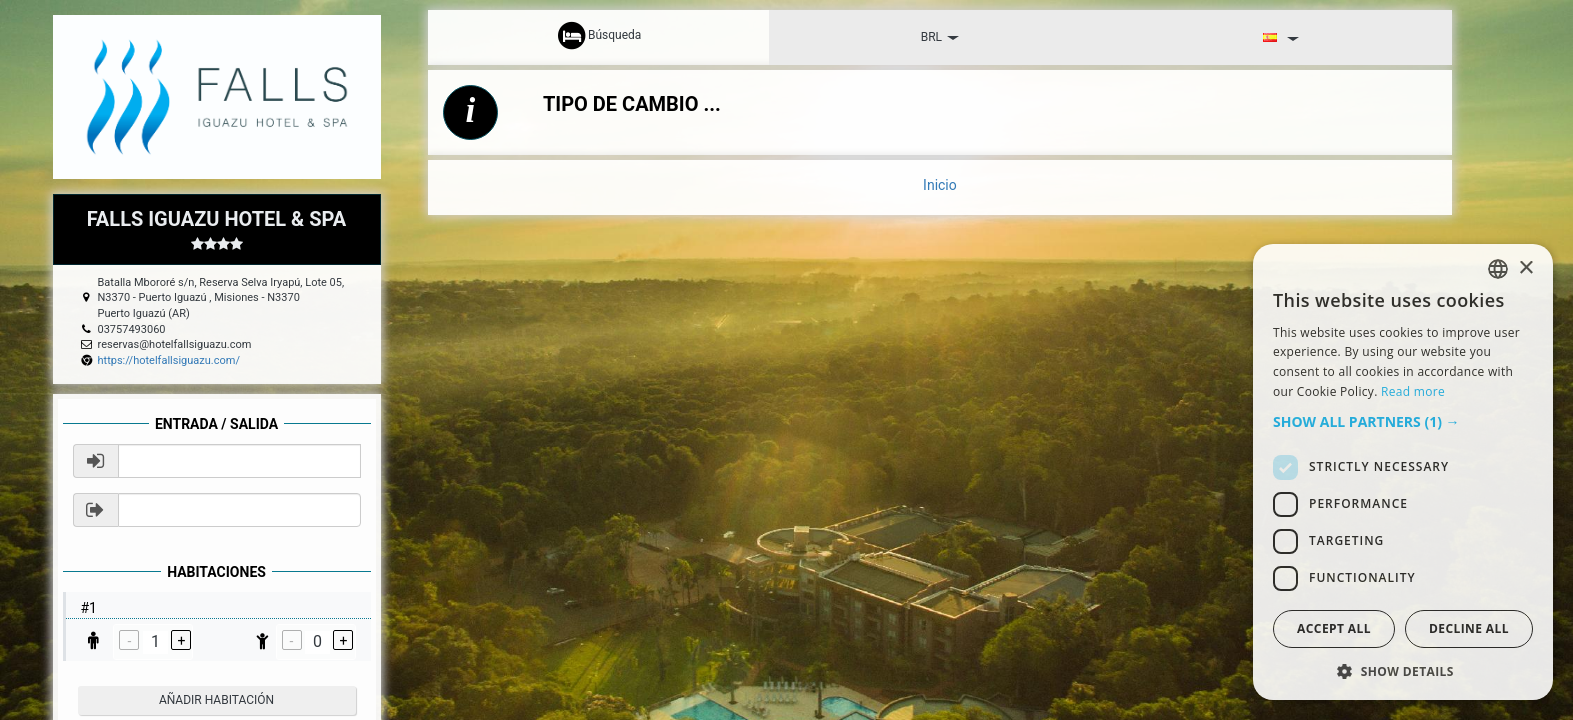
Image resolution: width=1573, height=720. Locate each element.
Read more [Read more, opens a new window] (1413, 391)
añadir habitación (216, 700)
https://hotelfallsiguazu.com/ (169, 360)
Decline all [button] (1469, 628)
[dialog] (1403, 472)
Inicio (940, 185)
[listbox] (1498, 269)
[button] (1403, 422)
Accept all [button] (1334, 628)
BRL (940, 37)
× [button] (1525, 268)
